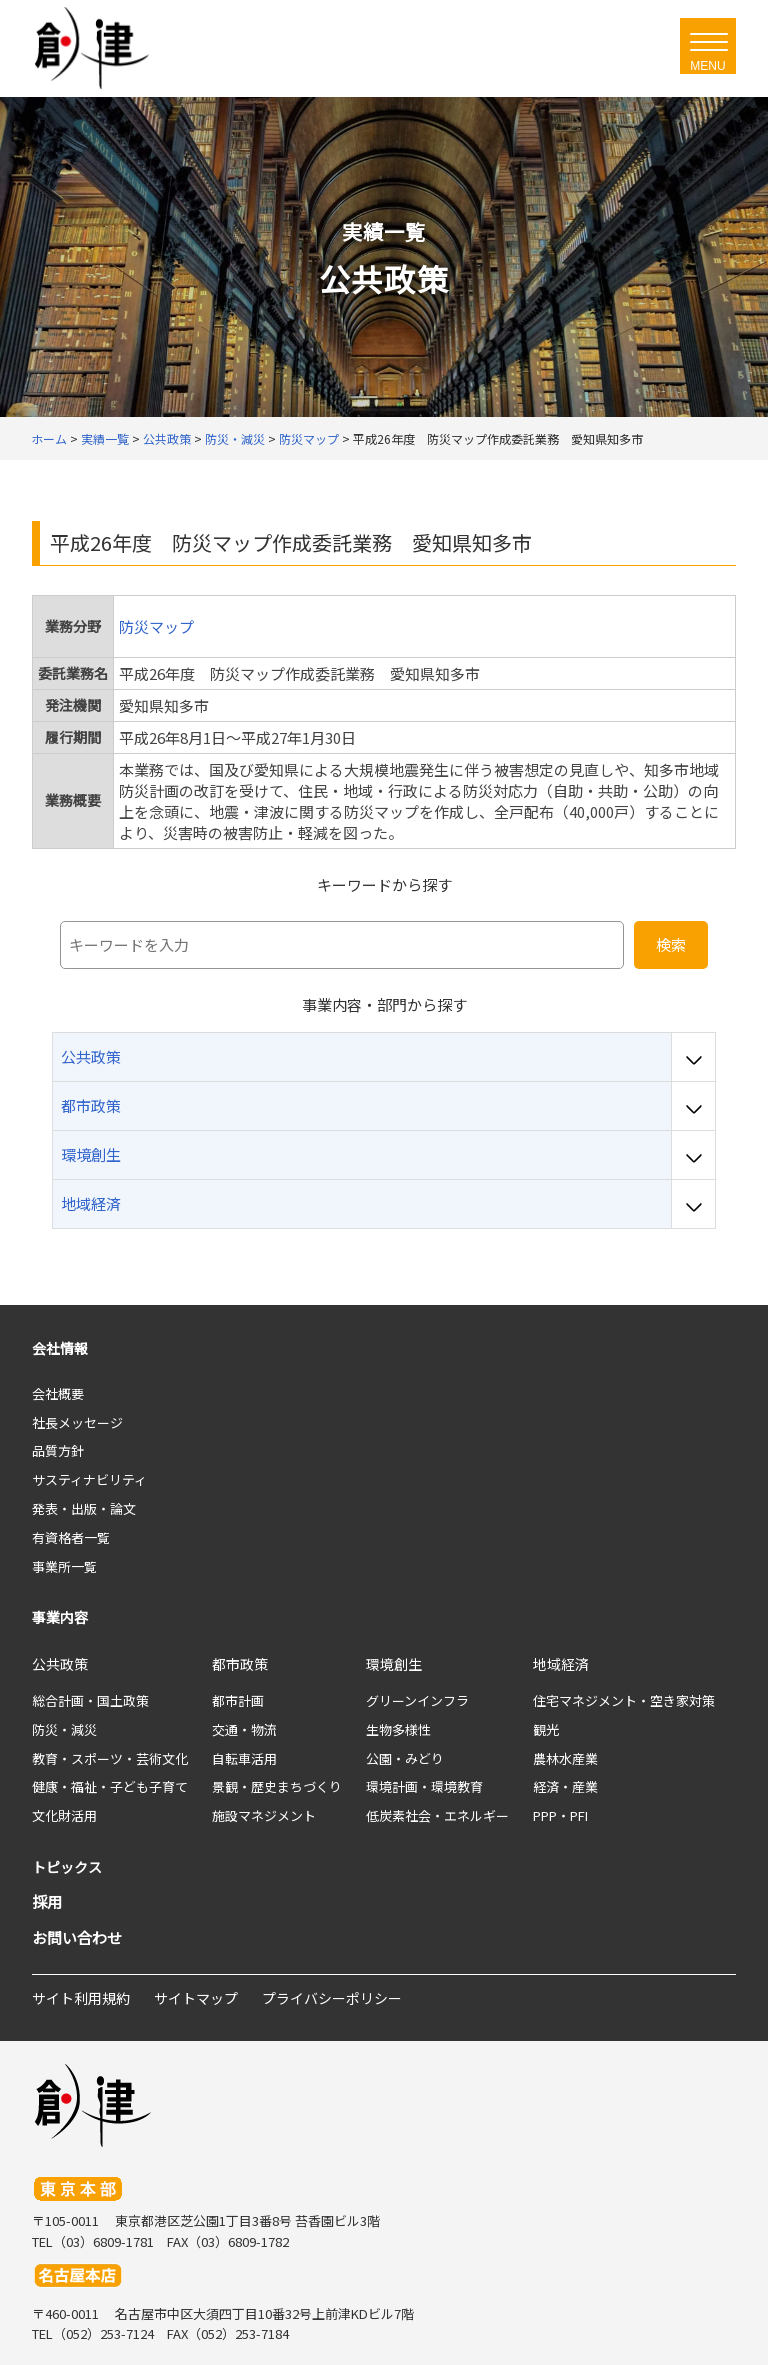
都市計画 (238, 1700)
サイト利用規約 (81, 1998)
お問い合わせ (77, 1937)
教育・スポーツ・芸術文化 (110, 1758)
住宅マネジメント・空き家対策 (624, 1700)
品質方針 (58, 1450)
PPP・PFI (560, 1815)
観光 (546, 1729)
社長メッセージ (77, 1422)
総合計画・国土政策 (90, 1700)
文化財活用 (64, 1815)
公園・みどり (405, 1758)
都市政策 (240, 1664)
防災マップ (156, 626)
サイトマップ (196, 1998)
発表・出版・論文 (84, 1508)
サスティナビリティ (89, 1479)
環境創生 (394, 1664)
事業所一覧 (64, 1566)
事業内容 (60, 1617)
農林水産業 (565, 1758)
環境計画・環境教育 (424, 1786)
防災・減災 (64, 1729)
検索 (671, 944)
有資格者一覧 (71, 1537)
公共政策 (60, 1664)
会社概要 (58, 1393)
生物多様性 (398, 1729)
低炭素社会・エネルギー (437, 1815)
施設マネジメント (264, 1815)
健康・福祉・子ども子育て (110, 1786)
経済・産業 (565, 1786)
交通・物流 (244, 1729)
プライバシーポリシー (332, 1998)
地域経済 (561, 1664)
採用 (47, 1901)
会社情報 (60, 1348)
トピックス (67, 1867)
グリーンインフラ (417, 1700)
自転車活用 (244, 1758)
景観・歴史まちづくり (277, 1786)
